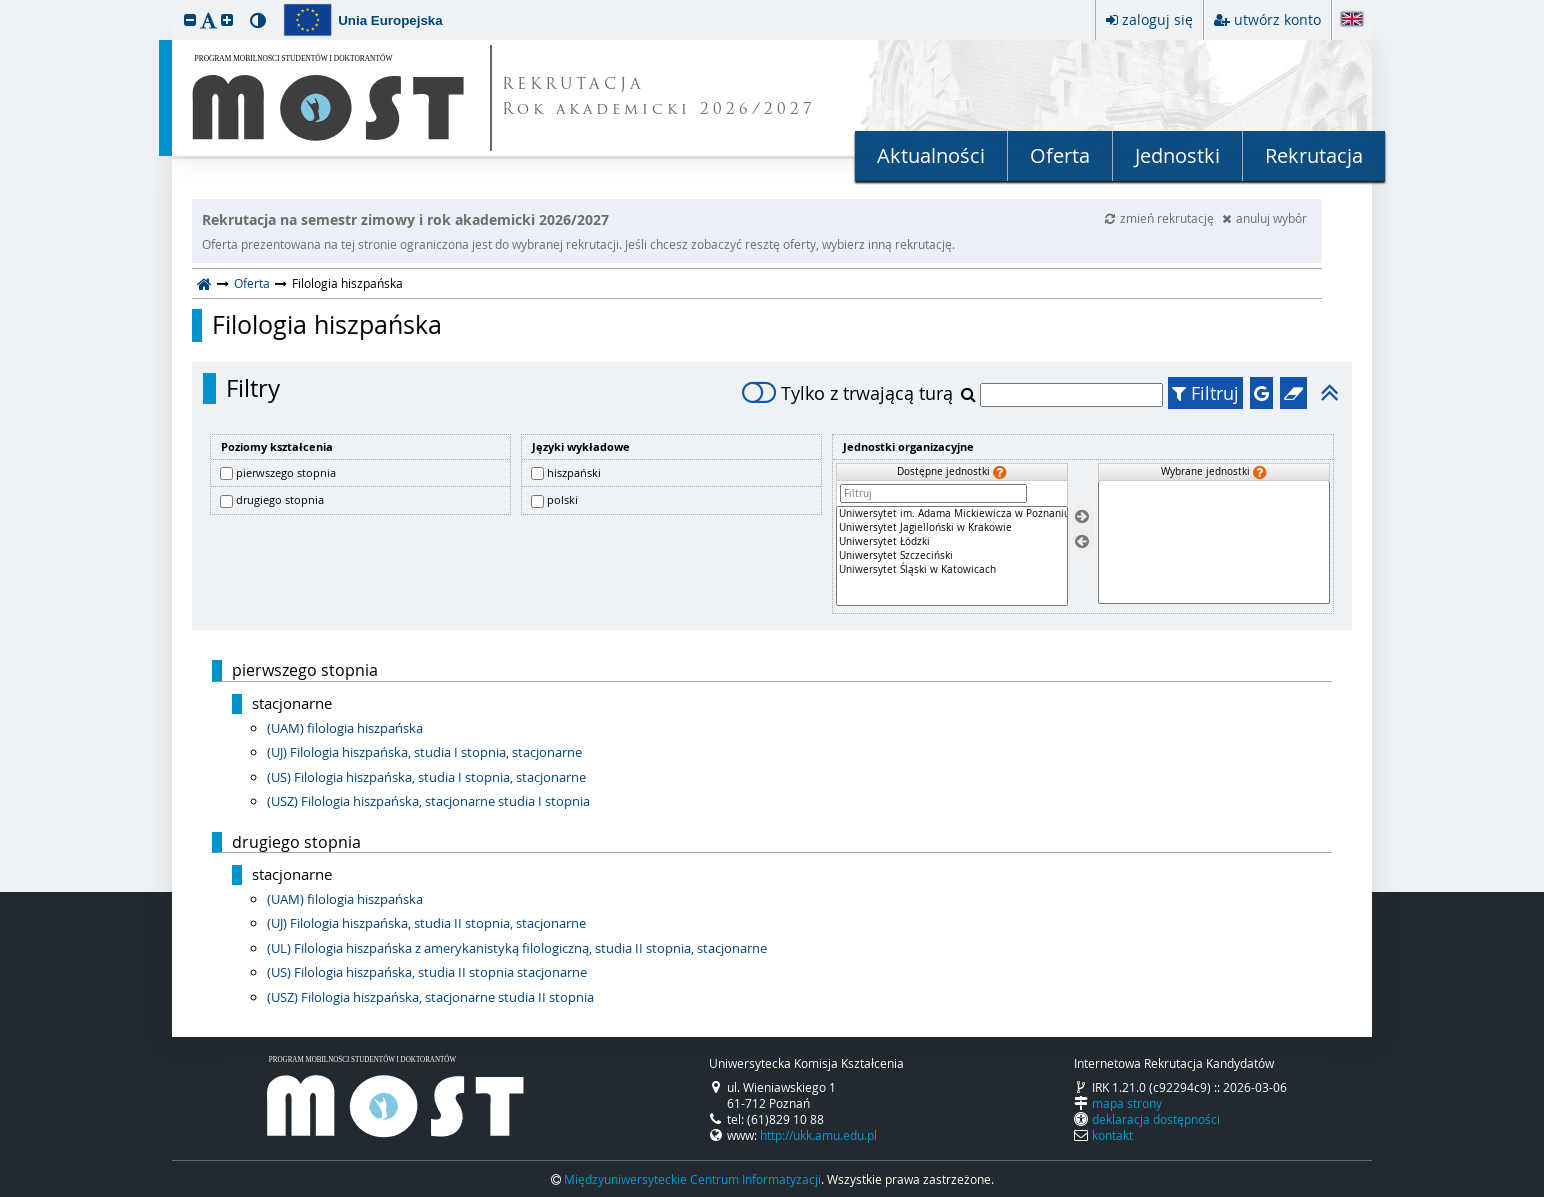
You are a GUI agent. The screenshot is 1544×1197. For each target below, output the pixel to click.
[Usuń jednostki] (1082, 541)
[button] (190, 19)
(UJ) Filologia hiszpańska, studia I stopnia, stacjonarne (424, 752)
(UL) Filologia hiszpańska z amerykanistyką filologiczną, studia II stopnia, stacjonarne (517, 948)
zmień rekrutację (1161, 218)
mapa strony (1127, 1103)
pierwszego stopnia (286, 472)
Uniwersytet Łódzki (952, 542)
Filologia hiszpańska (327, 325)
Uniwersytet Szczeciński (952, 556)
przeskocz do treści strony (5, 5)
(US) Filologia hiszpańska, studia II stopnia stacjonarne (427, 972)
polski (562, 499)
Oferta (1060, 155)
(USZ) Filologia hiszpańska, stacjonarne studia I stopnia (428, 801)
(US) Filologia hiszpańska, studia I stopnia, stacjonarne (426, 777)
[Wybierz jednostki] (1082, 517)
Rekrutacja (1314, 155)
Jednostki (1177, 155)
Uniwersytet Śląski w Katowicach (952, 570)
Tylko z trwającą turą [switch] (847, 393)
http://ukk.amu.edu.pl (818, 1135)
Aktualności (931, 155)
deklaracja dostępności (1156, 1119)
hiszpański (574, 472)
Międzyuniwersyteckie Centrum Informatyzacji (692, 1179)
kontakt (1112, 1135)
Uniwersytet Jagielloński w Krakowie (952, 528)
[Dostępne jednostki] (952, 556)
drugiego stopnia (280, 499)
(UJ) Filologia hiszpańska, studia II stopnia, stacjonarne (426, 923)
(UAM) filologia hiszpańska (345, 728)
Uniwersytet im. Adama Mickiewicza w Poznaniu (952, 514)
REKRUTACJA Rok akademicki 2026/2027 (659, 98)
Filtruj (1205, 393)
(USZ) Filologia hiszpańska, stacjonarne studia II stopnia (430, 997)
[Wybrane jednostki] (1214, 542)
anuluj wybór (1264, 218)
